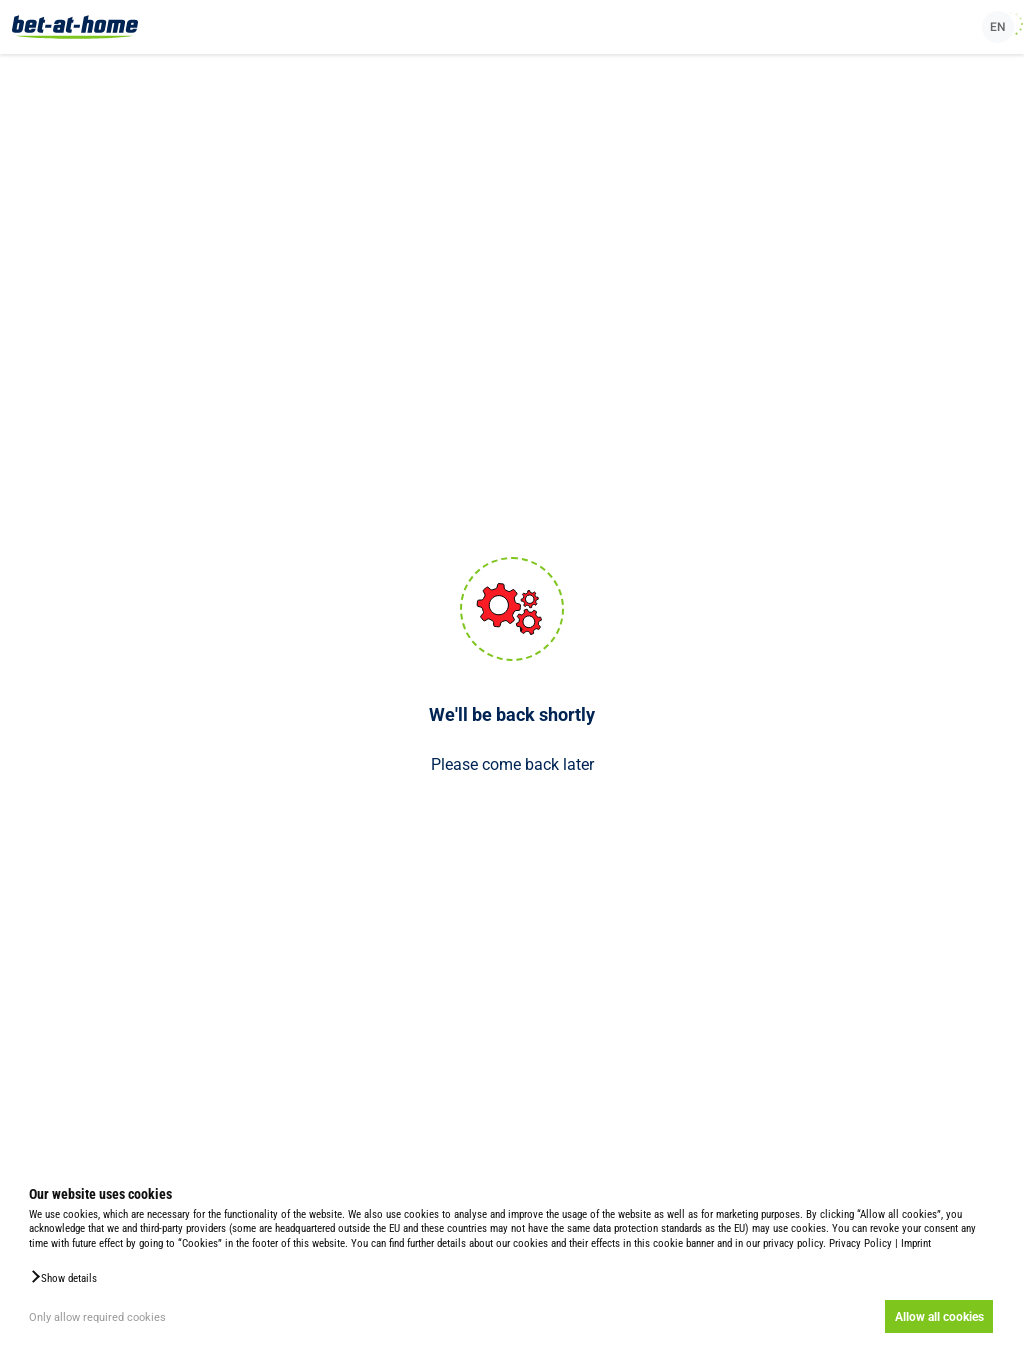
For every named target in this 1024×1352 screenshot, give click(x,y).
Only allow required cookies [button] (97, 1317)
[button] (63, 1277)
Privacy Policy (860, 1243)
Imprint (916, 1243)
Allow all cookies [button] (939, 1317)
